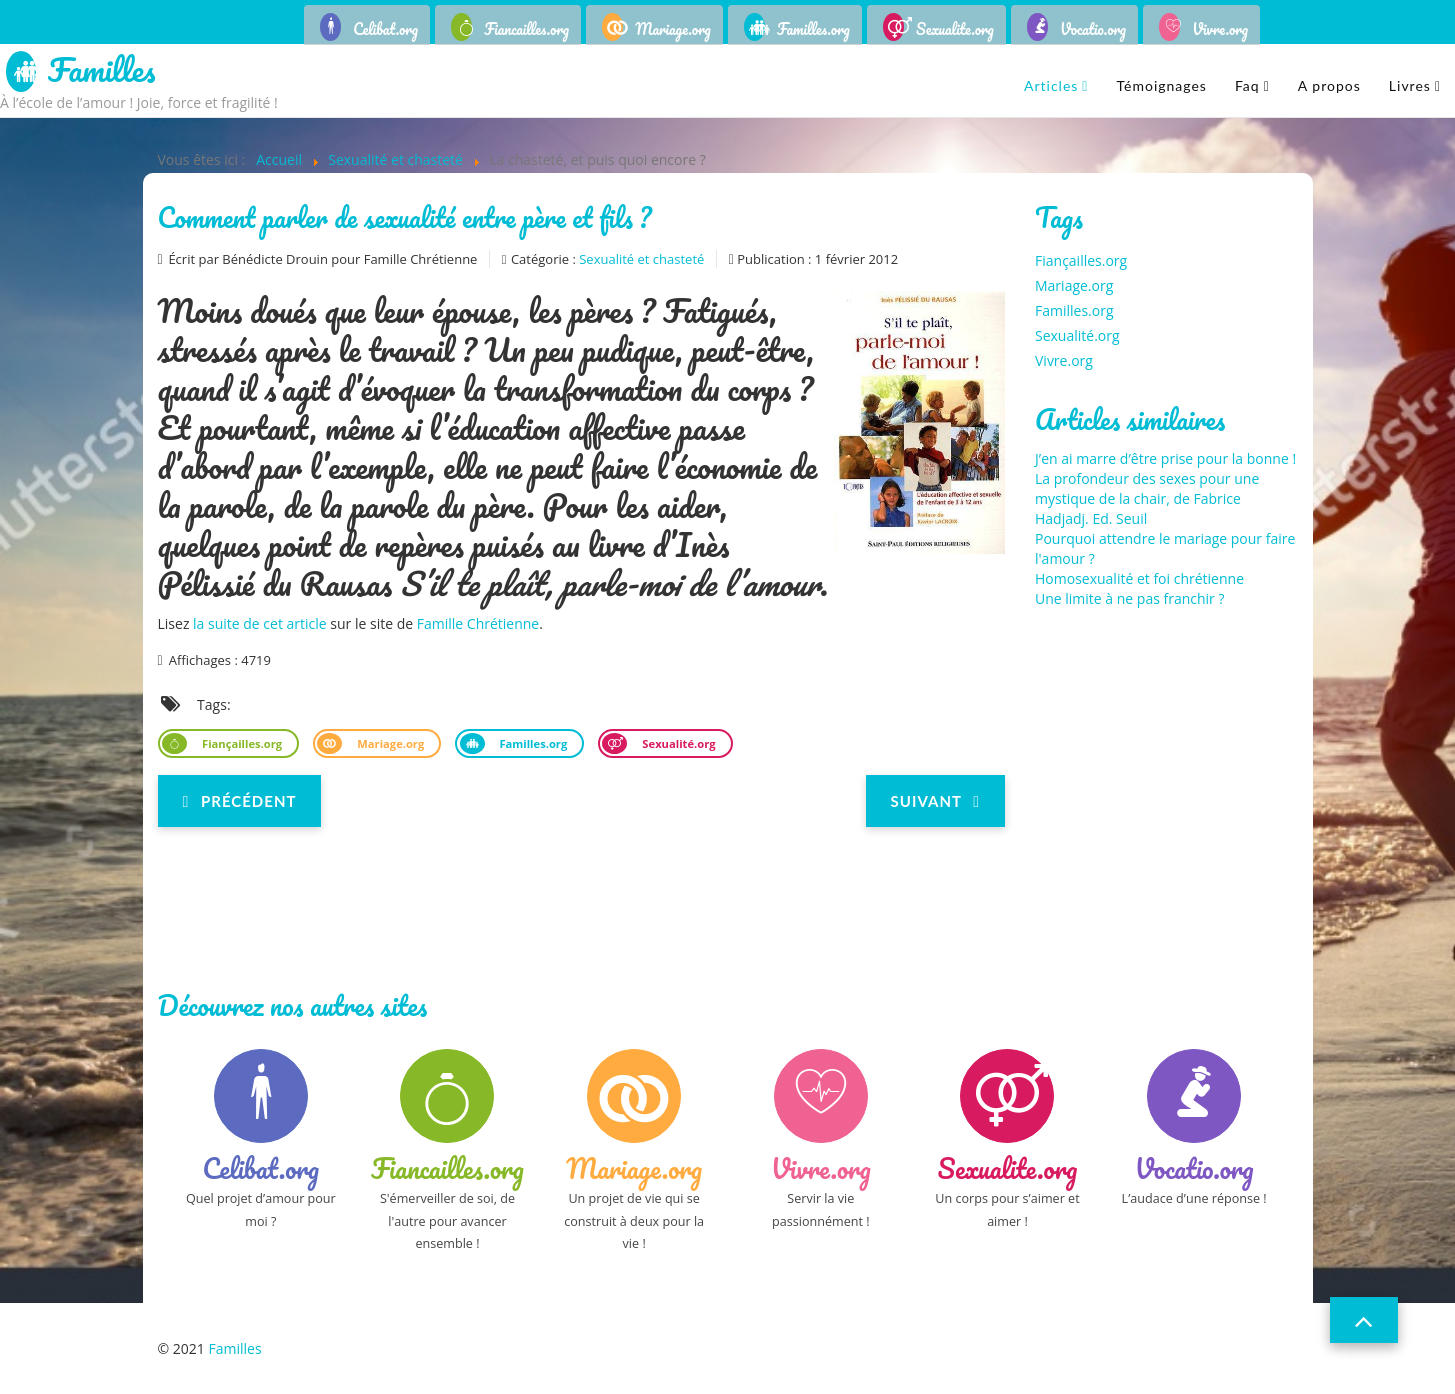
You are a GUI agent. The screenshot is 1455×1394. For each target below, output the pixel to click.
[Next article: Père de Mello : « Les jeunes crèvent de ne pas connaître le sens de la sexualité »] (935, 801)
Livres (1410, 85)
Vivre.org (1220, 29)
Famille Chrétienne (478, 623)
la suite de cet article (260, 623)
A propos (1329, 85)
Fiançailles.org (240, 743)
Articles (1051, 85)
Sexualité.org (677, 743)
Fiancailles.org (526, 29)
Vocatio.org (1093, 29)
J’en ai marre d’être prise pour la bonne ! (1165, 458)
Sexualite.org (955, 29)
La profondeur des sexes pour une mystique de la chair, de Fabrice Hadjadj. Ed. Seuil (1147, 498)
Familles (101, 71)
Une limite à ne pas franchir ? (1130, 598)
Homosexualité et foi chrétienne (1139, 578)
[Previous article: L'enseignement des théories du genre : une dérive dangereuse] (240, 801)
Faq (1247, 85)
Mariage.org (673, 29)
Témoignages (1161, 85)
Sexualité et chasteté (641, 259)
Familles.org (813, 29)
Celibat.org (385, 29)
